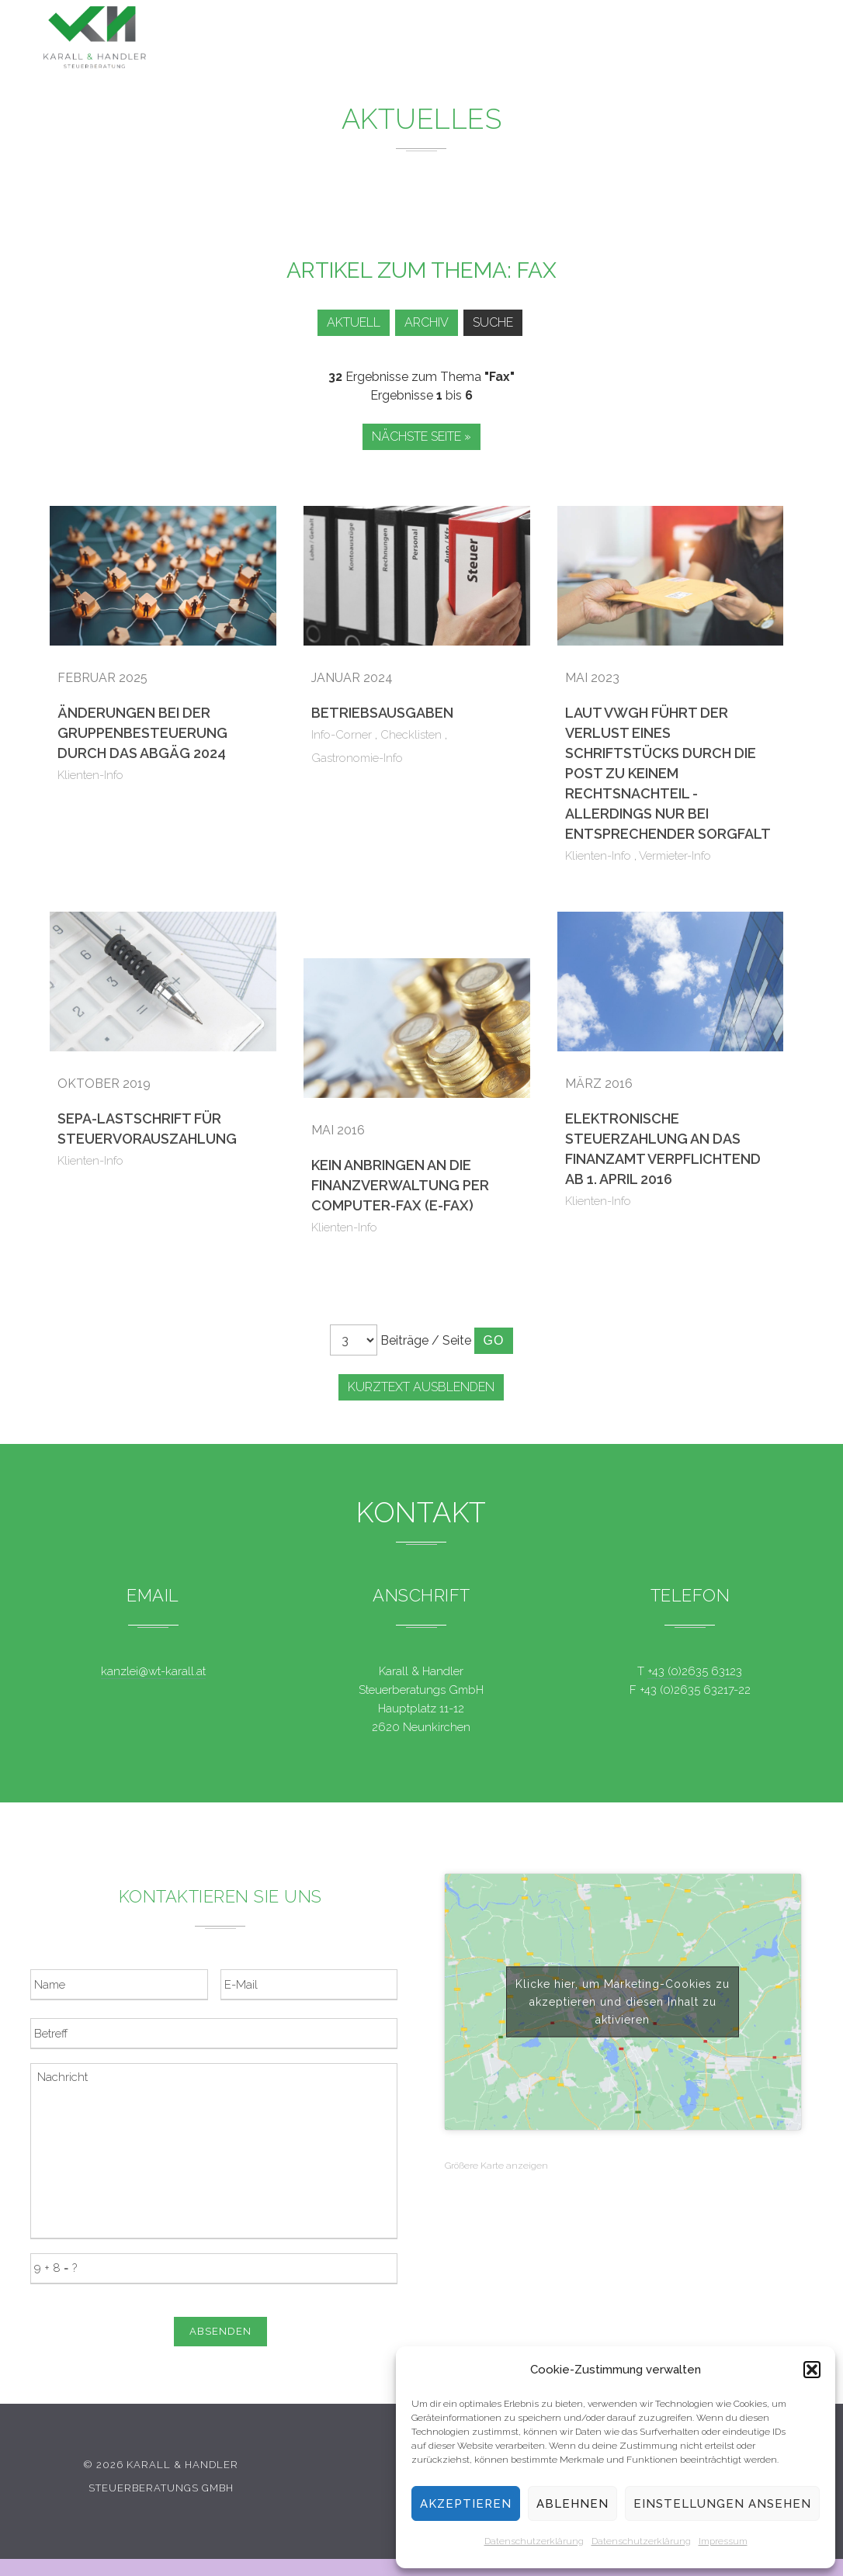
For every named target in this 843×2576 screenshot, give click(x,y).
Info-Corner (341, 735)
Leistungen (403, 37)
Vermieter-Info (675, 856)
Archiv (424, 322)
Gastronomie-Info (357, 758)
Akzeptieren (466, 2504)
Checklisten (411, 735)
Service (552, 40)
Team (617, 41)
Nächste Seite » (421, 436)
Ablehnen (572, 2504)
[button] (812, 2369)
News (483, 38)
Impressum (723, 2541)
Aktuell (346, 322)
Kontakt (685, 44)
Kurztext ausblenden (421, 1387)
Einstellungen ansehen (722, 2504)
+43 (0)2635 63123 (694, 1671)
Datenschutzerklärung (534, 2541)
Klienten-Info (90, 775)
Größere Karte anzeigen (496, 2165)
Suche (496, 322)
